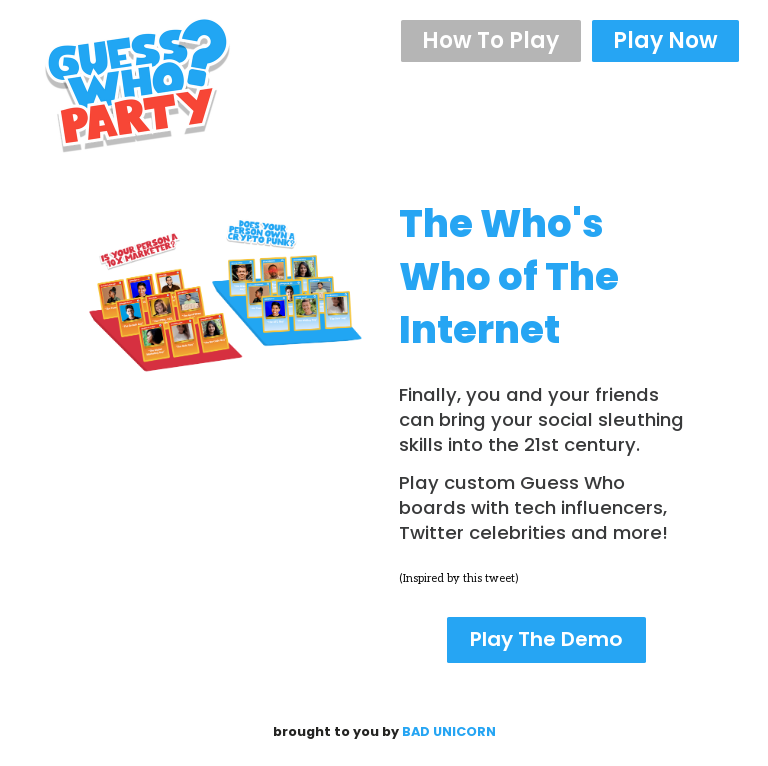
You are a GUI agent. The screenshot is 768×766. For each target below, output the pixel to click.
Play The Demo (546, 639)
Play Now (665, 40)
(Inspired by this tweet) (458, 578)
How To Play (490, 40)
